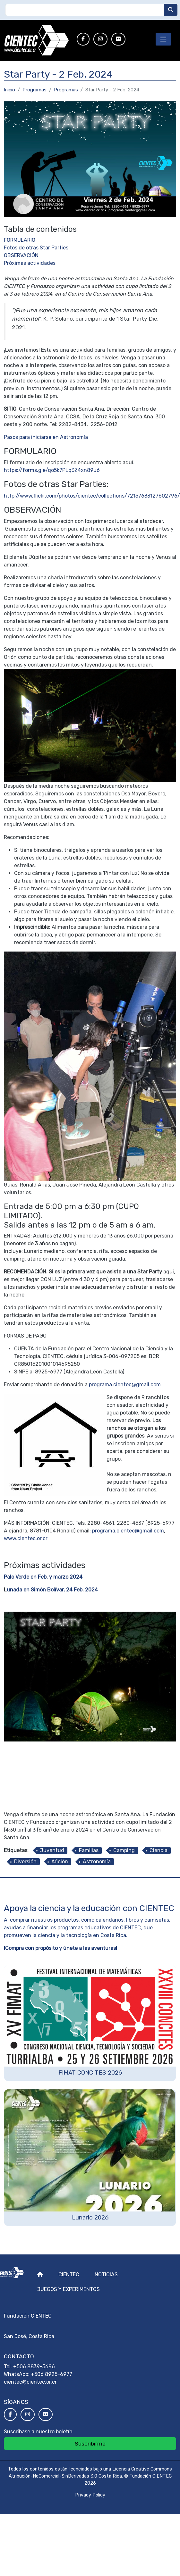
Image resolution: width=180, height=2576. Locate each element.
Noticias (106, 2274)
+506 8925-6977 (51, 2374)
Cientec (68, 2274)
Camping (124, 1850)
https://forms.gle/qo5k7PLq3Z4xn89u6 (52, 470)
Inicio (9, 90)
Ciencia (158, 1850)
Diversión (25, 1862)
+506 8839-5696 (34, 2366)
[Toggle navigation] (163, 39)
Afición (59, 1862)
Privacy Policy (90, 2495)
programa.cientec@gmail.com (125, 1384)
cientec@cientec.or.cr (30, 2382)
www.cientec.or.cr (25, 1538)
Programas (34, 90)
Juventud (52, 1850)
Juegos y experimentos (68, 2289)
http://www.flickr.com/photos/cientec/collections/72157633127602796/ (92, 496)
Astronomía (97, 1862)
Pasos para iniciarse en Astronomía (46, 437)
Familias (89, 1850)
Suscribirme (90, 2443)
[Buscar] (170, 10)
